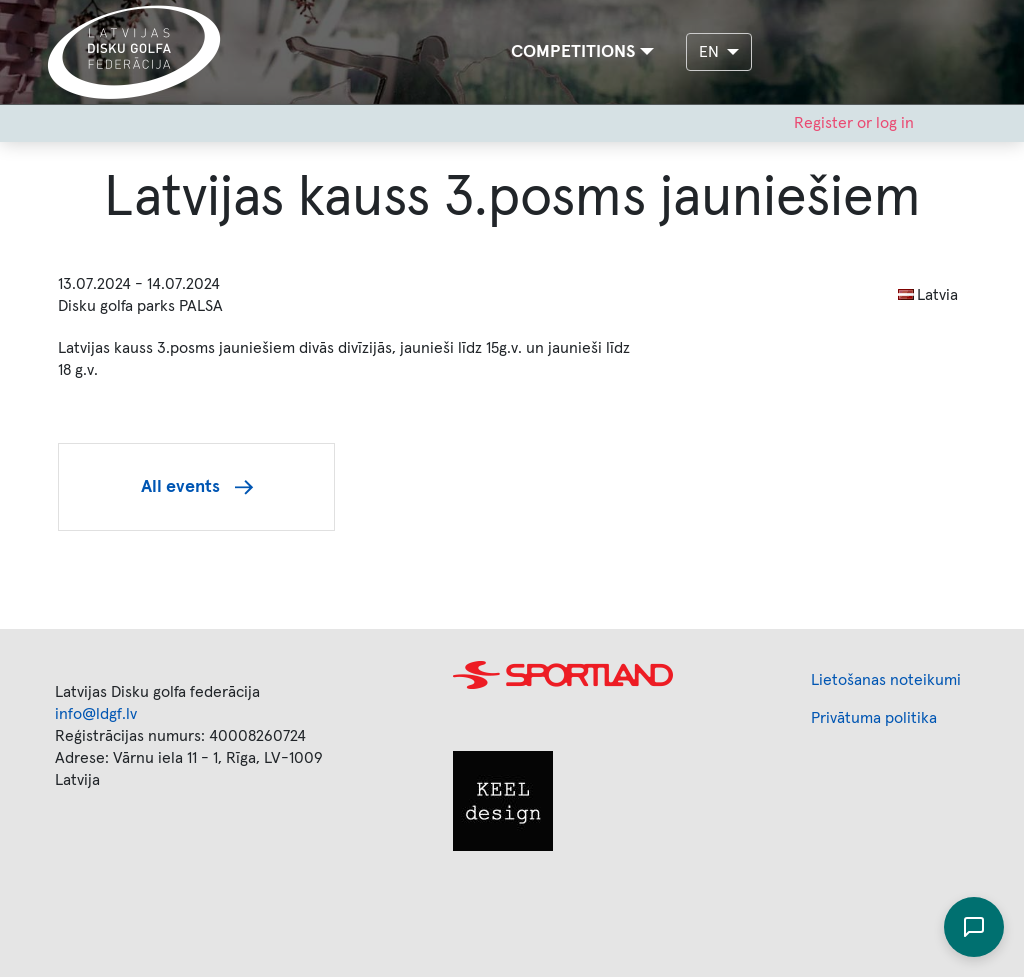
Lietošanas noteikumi (886, 680)
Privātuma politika (874, 718)
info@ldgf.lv (96, 714)
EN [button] (711, 52)
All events (180, 487)
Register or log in (854, 123)
